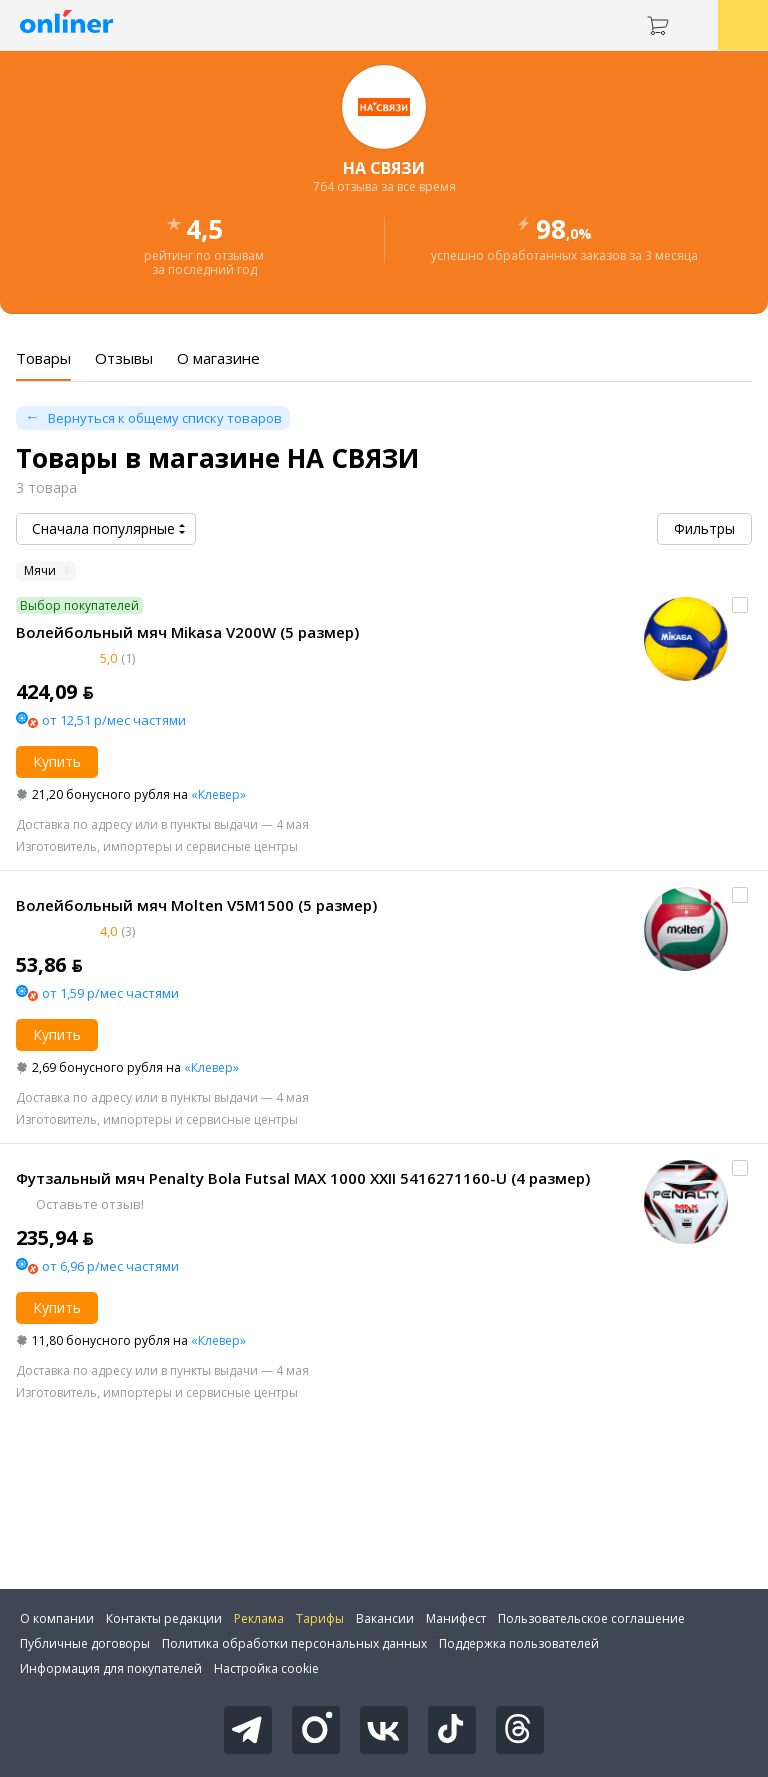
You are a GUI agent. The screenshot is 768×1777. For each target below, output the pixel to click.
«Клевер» (218, 794)
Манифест (456, 1618)
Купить (57, 761)
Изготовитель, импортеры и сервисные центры (157, 846)
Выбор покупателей (79, 605)
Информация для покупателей (111, 1668)
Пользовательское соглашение (591, 1618)
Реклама (259, 1618)
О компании (57, 1618)
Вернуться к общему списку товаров (165, 418)
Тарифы (320, 1618)
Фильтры (704, 528)
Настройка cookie (266, 1668)
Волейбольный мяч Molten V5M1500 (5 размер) (196, 905)
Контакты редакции (164, 1618)
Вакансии (385, 1618)
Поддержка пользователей (519, 1643)
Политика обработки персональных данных (294, 1643)
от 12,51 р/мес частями (114, 720)
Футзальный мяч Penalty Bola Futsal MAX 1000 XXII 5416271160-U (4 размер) (303, 1178)
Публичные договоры (85, 1643)
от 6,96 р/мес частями (110, 1266)
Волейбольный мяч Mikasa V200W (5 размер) (187, 632)
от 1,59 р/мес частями (110, 993)
